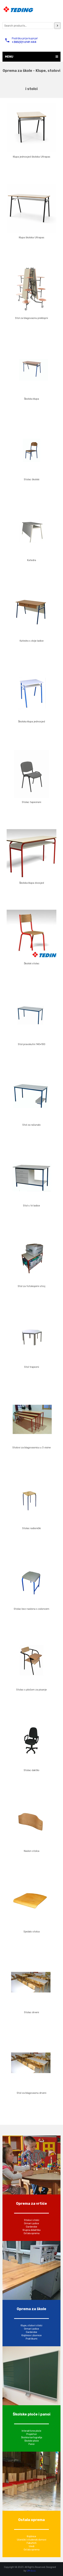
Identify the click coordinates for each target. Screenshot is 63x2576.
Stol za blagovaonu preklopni (31, 318)
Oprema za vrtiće (31, 2203)
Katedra (31, 560)
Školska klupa (31, 398)
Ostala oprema (31, 2233)
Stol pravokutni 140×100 (31, 1044)
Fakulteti (31, 2543)
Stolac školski (31, 479)
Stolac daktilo (31, 1770)
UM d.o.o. (31, 2570)
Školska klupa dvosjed (31, 882)
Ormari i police (31, 2223)
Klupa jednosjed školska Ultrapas (31, 156)
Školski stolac (31, 963)
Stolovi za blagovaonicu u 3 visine (31, 1447)
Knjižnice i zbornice (32, 2335)
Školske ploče (31, 2440)
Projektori (31, 2434)
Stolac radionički (31, 1528)
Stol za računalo (31, 1124)
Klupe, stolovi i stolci (31, 2325)
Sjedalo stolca (32, 1931)
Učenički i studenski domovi (31, 2539)
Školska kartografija (31, 2437)
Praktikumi (31, 2338)
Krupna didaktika (31, 2230)
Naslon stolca (31, 1851)
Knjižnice (31, 2536)
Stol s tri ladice (31, 1205)
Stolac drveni (31, 2012)
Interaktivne (28, 2431)
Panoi (31, 2444)
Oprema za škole (31, 2309)
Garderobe (31, 2226)
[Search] (57, 25)
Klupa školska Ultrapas (31, 237)
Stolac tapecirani (31, 802)
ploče (38, 2431)
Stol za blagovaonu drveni (31, 2092)
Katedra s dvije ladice (32, 640)
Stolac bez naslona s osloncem (31, 1608)
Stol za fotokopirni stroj (31, 1286)
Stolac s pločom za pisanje (31, 1689)
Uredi (31, 2546)
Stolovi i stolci (31, 2220)
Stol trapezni (31, 1366)
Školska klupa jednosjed (31, 721)
